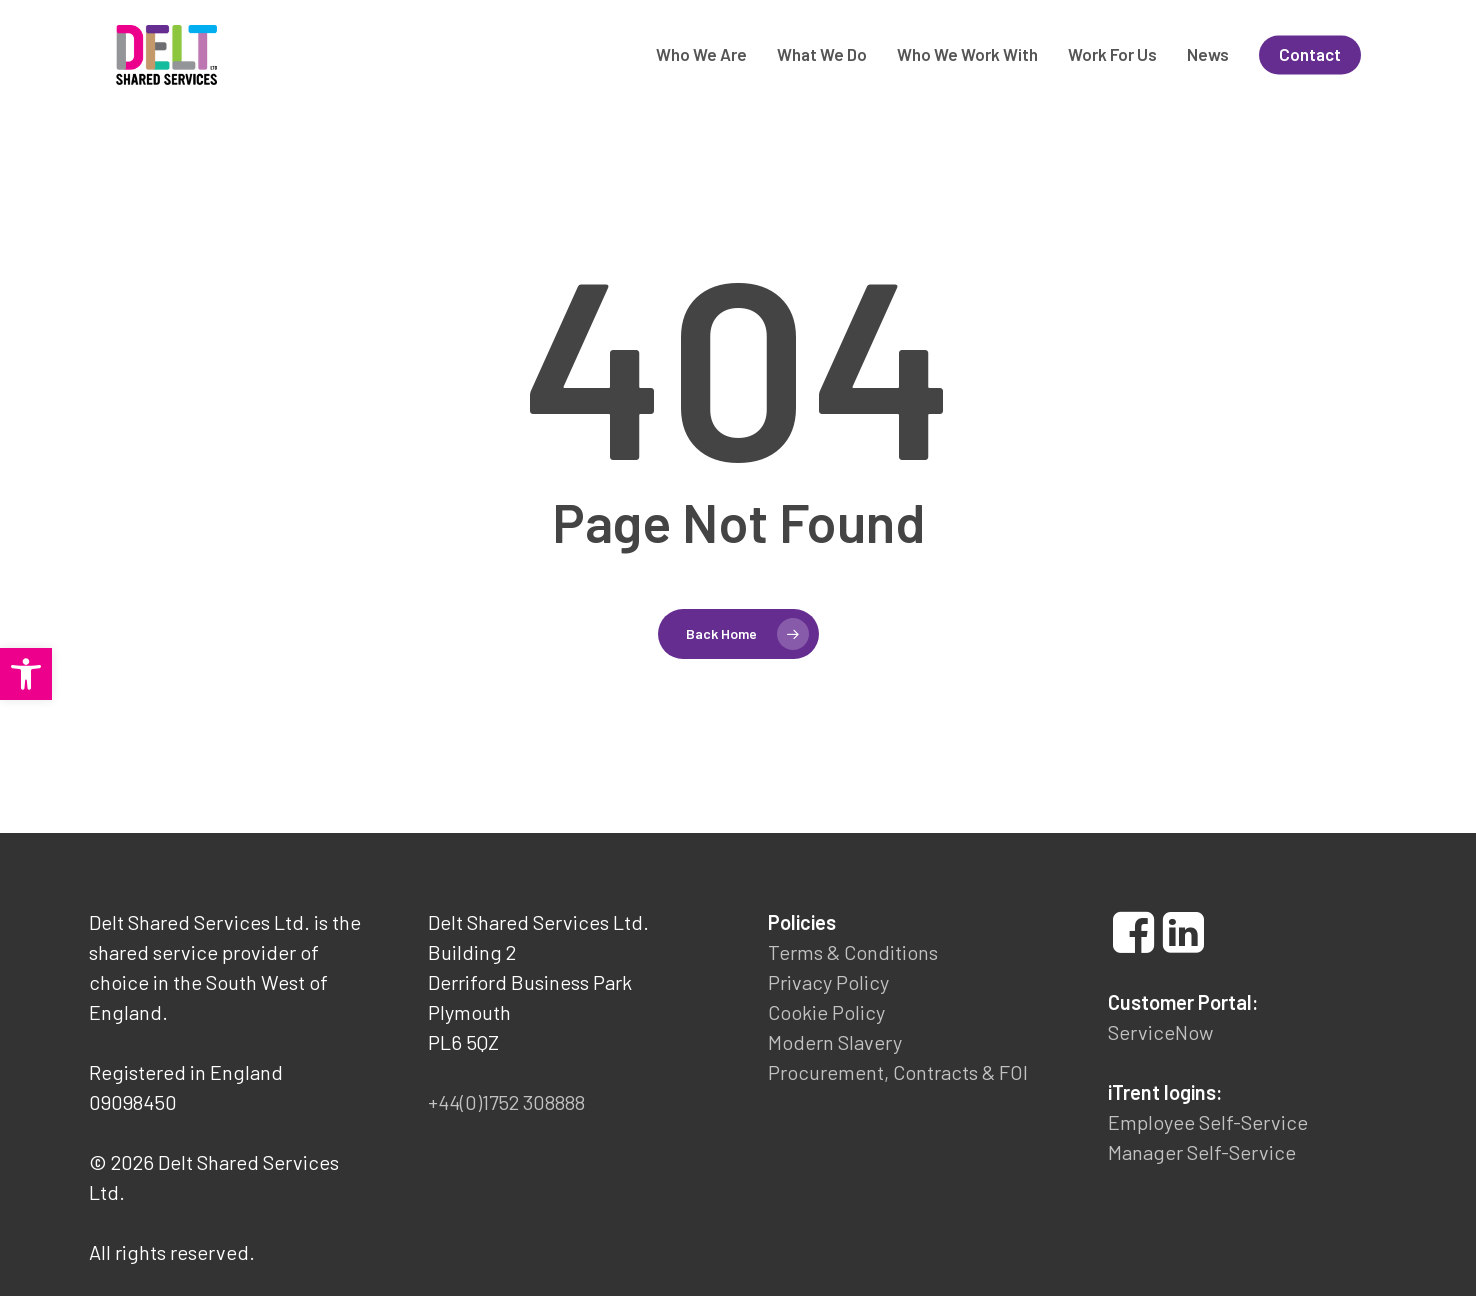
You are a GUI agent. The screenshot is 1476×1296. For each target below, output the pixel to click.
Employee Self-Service (1208, 1122)
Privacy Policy (828, 982)
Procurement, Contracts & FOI (898, 1072)
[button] (26, 674)
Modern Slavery (835, 1042)
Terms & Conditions (853, 952)
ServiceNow (1160, 1032)
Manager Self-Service (1202, 1152)
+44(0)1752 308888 (506, 1102)
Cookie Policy (826, 1012)
